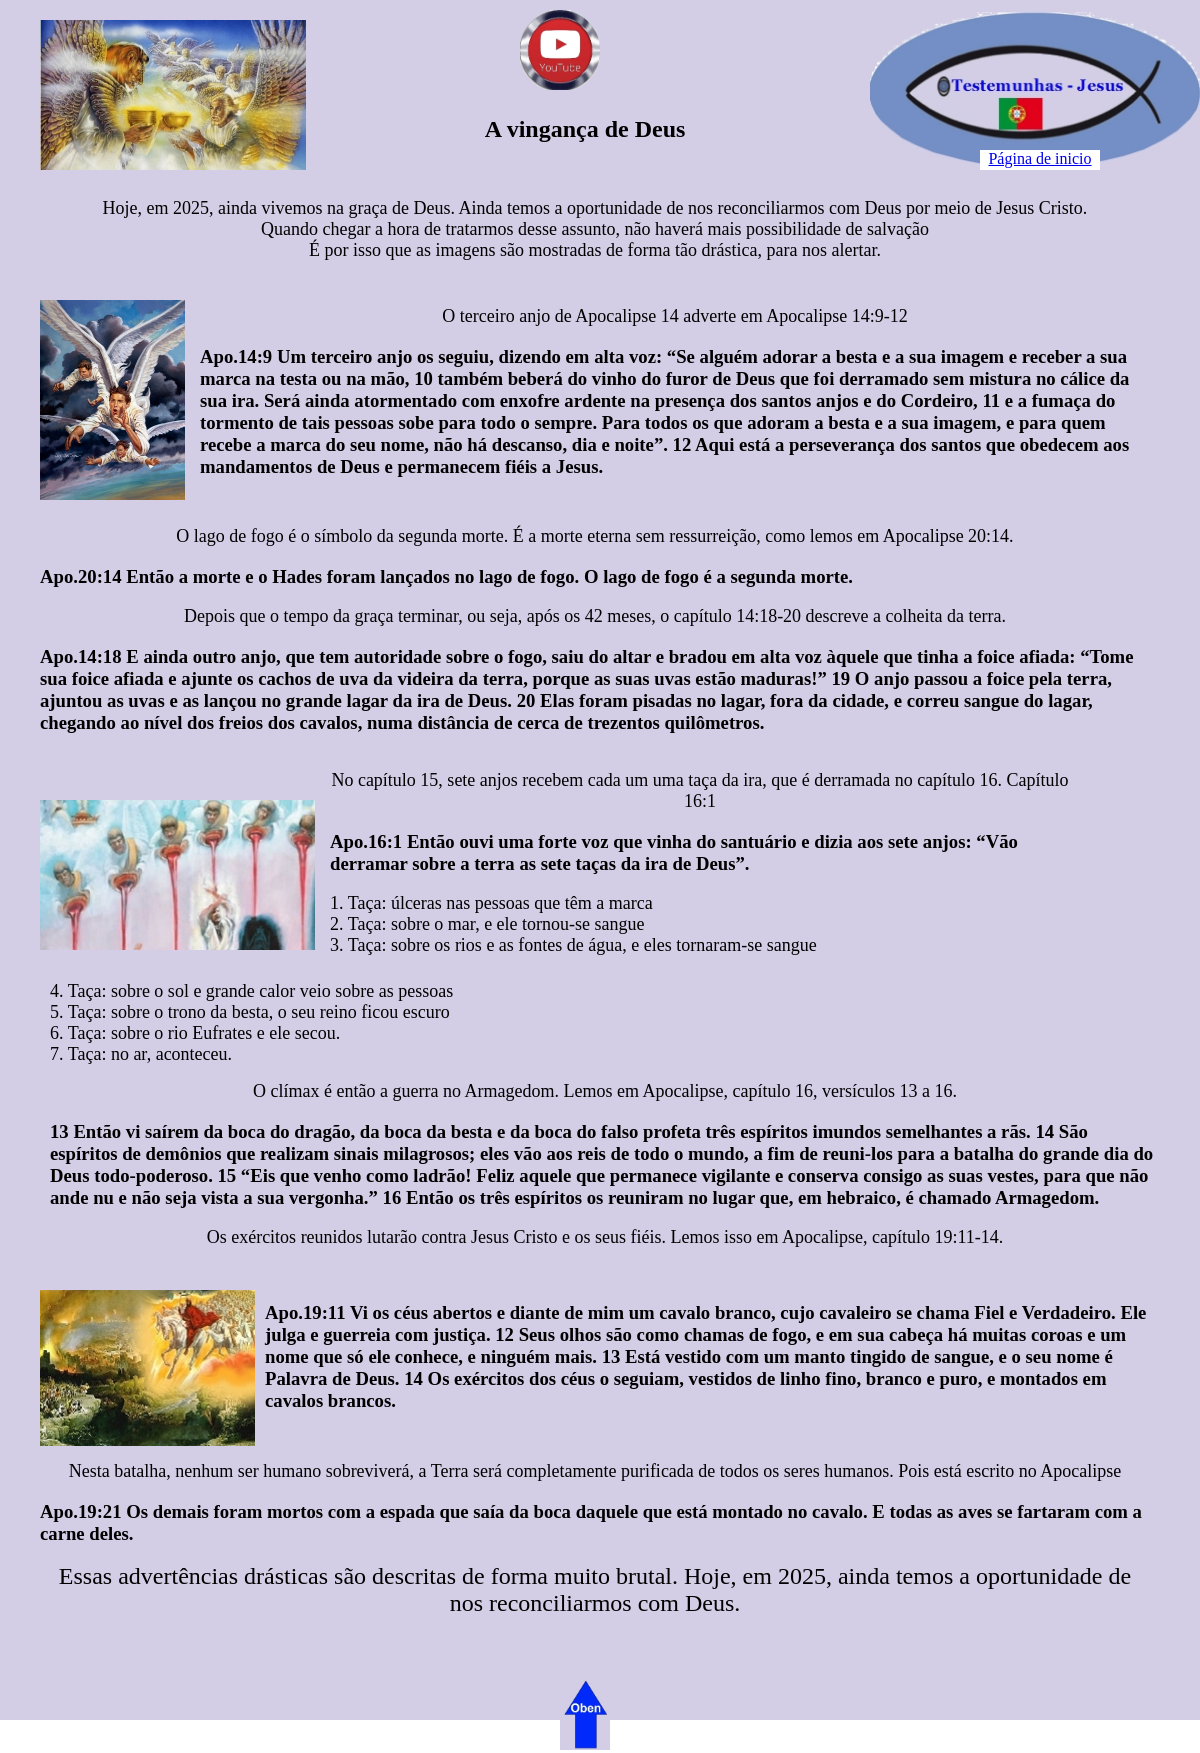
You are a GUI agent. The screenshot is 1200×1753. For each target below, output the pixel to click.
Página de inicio (1039, 158)
